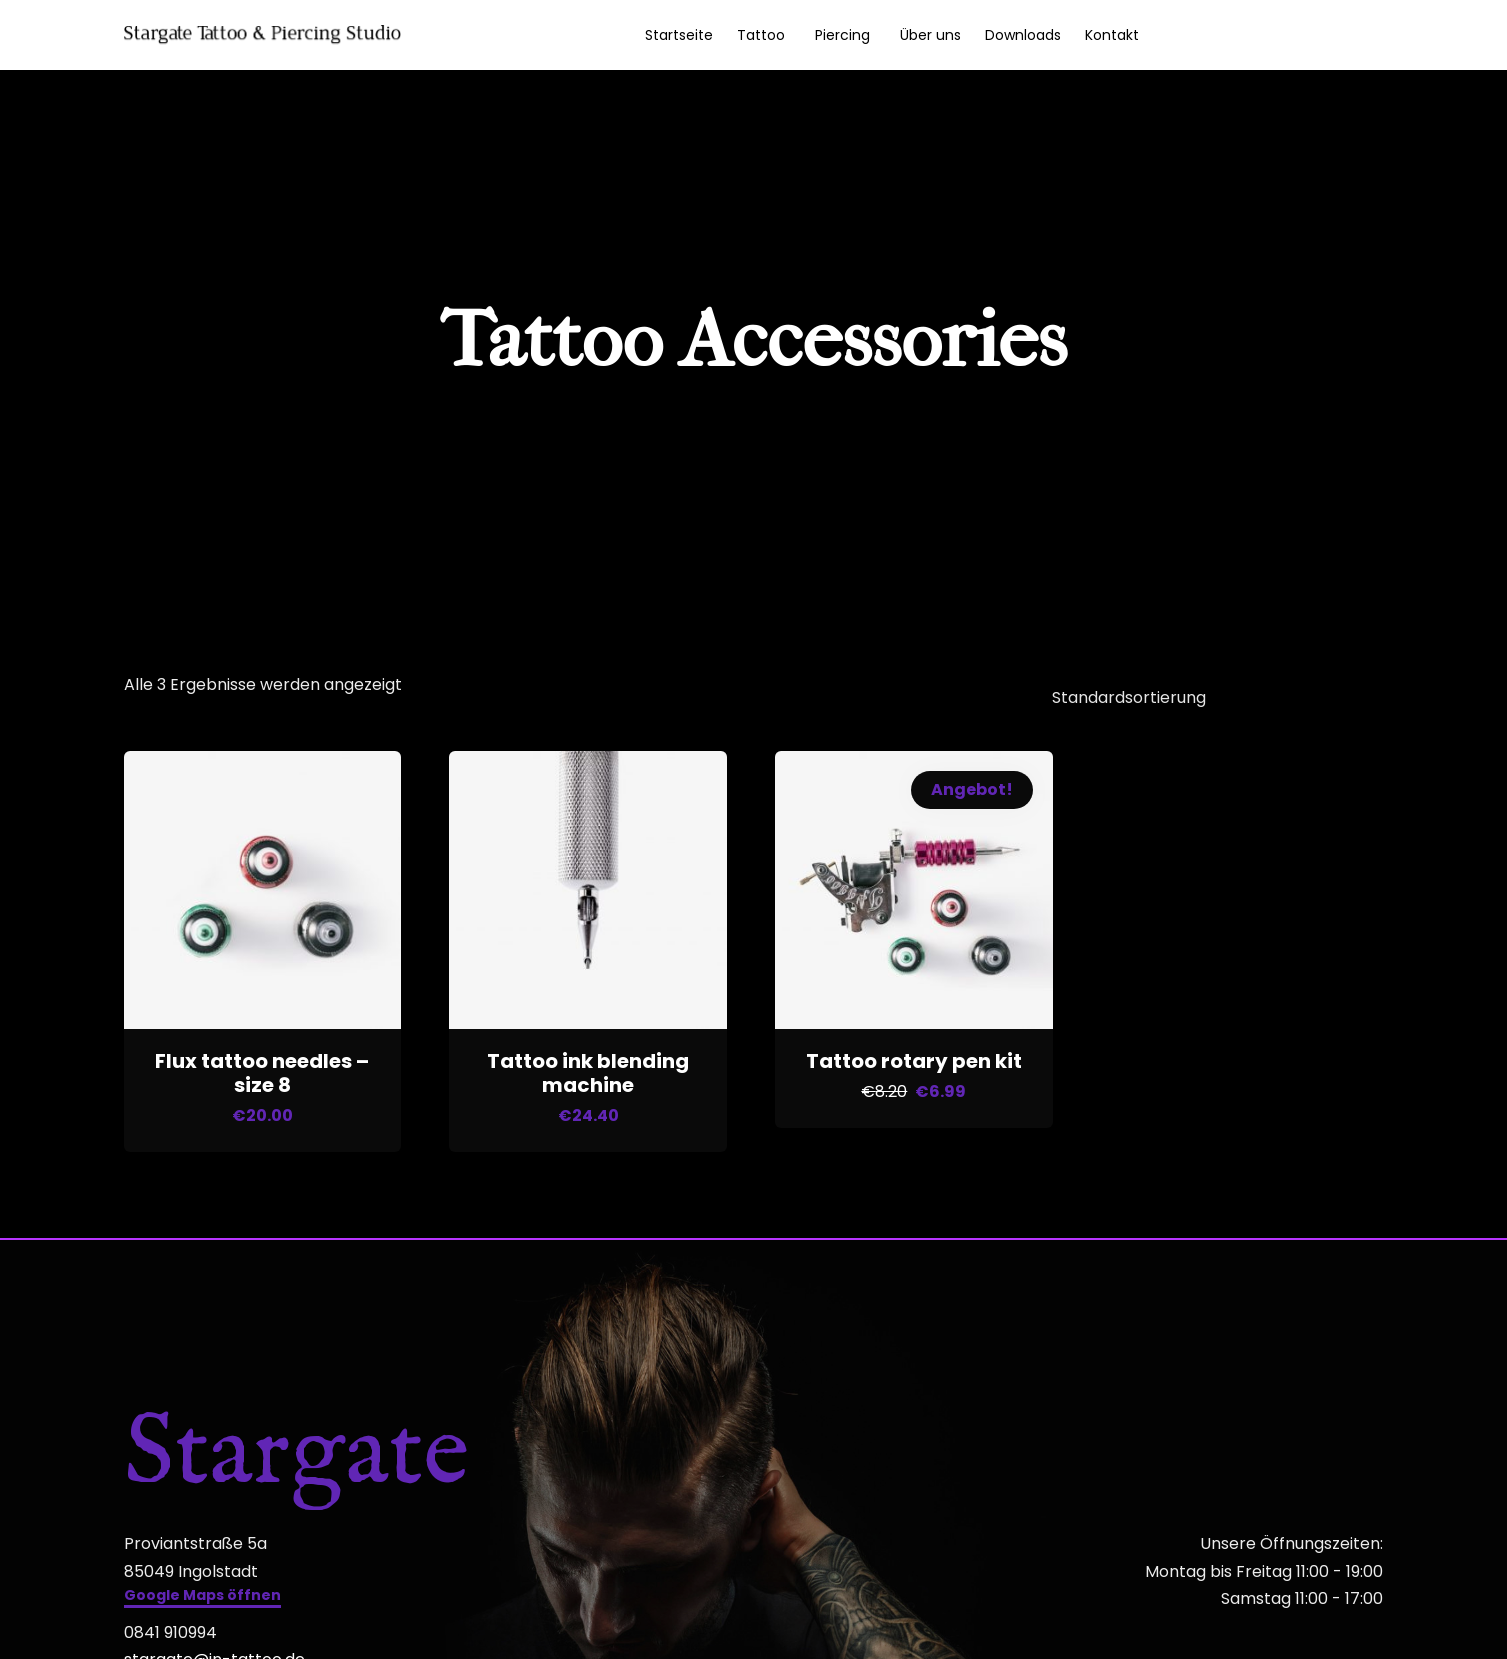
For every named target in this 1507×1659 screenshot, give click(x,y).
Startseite (679, 35)
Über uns (930, 35)
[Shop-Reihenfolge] (1205, 694)
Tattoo (761, 35)
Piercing (842, 35)
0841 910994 (170, 1626)
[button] (202, 1591)
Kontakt (1112, 35)
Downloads (1023, 35)
